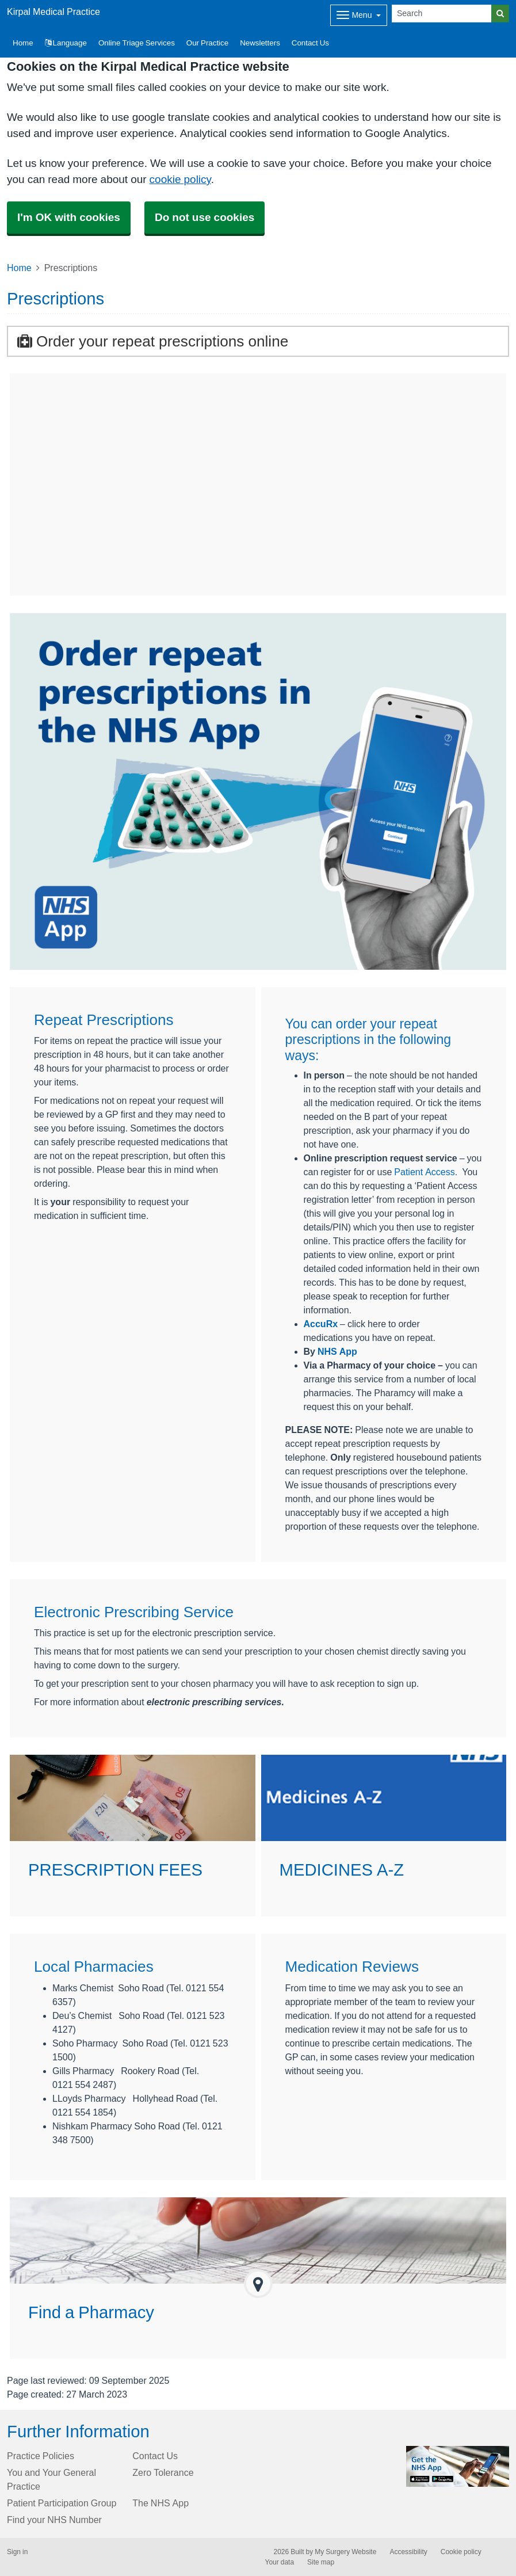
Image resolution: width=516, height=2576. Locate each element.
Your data (280, 2562)
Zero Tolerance (162, 2472)
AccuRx (321, 1323)
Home (19, 267)
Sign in (17, 2551)
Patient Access (424, 1171)
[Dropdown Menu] (358, 15)
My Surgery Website (345, 2551)
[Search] (442, 13)
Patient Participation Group (61, 2503)
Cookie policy (461, 2551)
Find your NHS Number (54, 2519)
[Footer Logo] (457, 2466)
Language (66, 43)
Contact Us (310, 43)
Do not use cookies (204, 217)
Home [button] (23, 43)
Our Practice (207, 43)
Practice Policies (40, 2455)
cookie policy (180, 179)
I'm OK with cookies (68, 217)
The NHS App (160, 2503)
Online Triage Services (136, 43)
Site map (320, 2562)
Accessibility (408, 2551)
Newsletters (260, 43)
